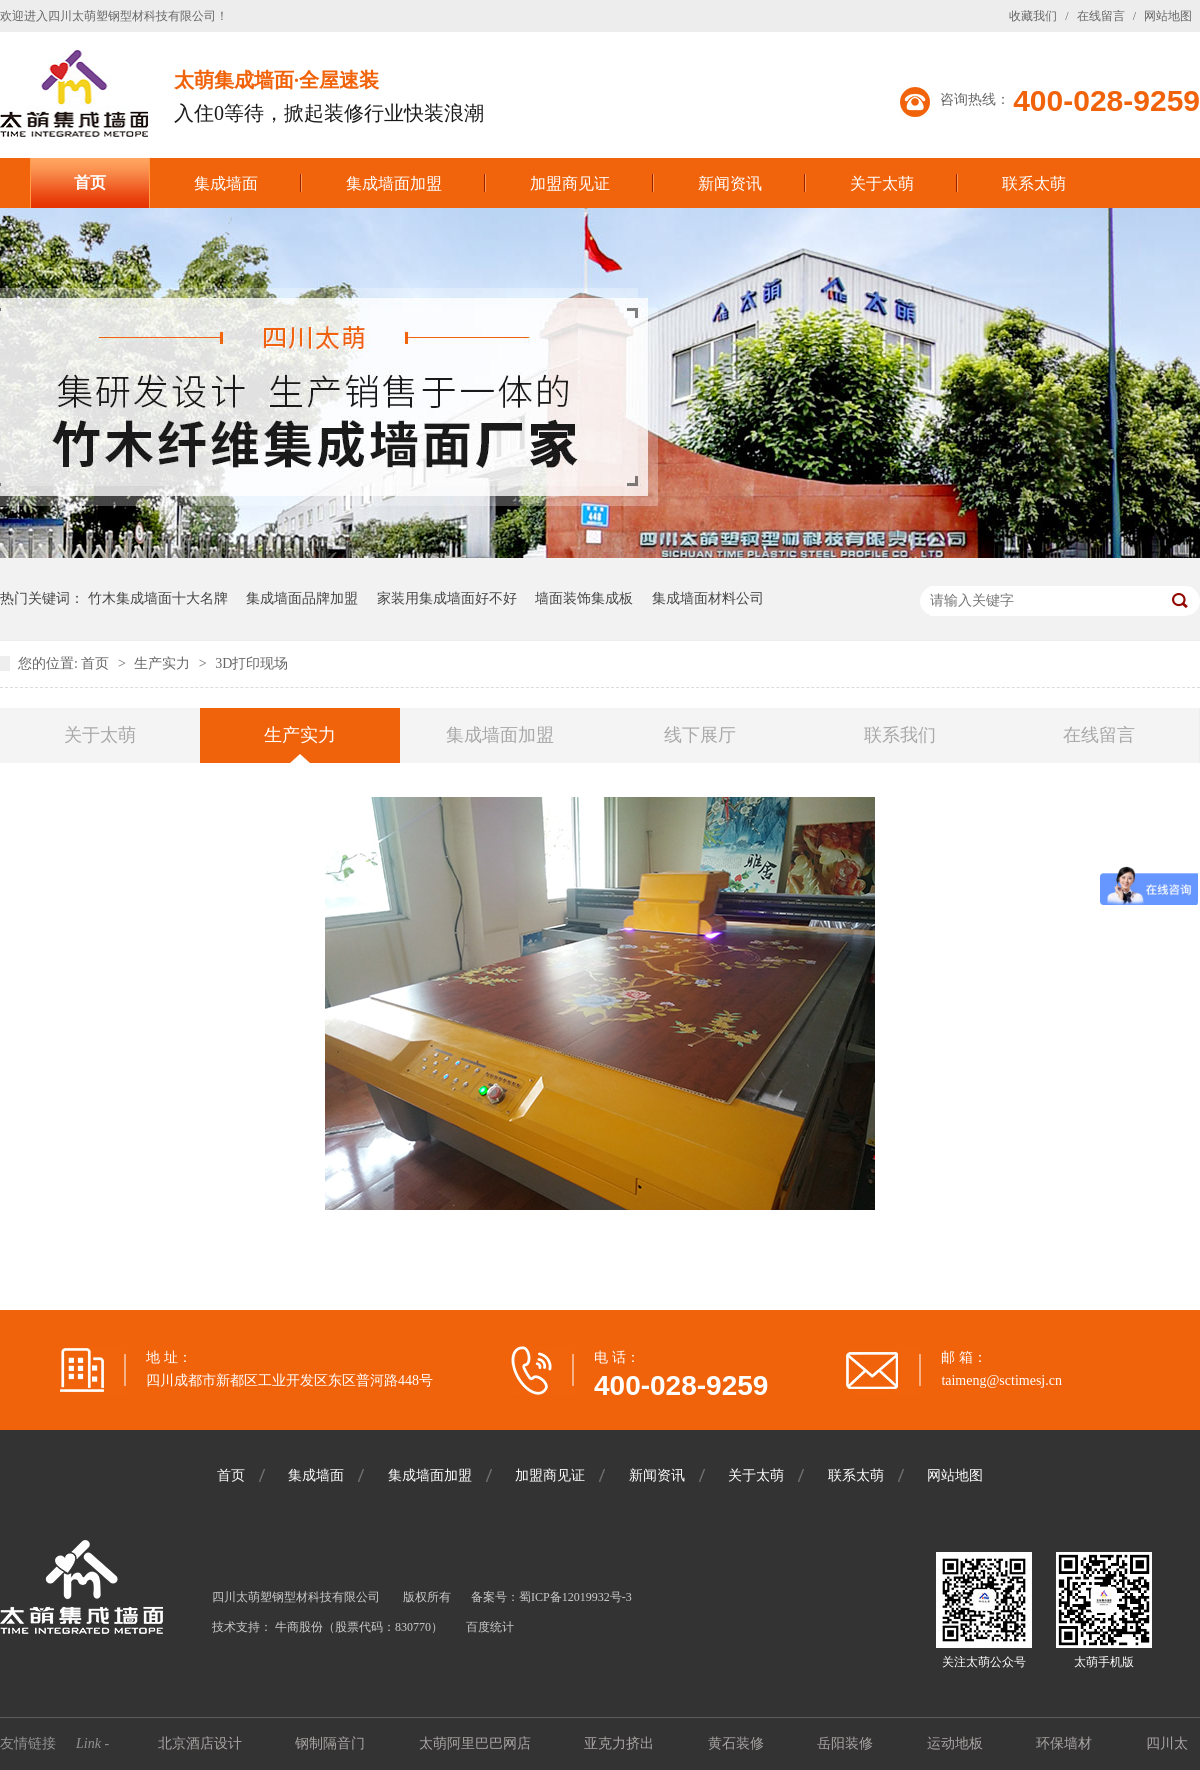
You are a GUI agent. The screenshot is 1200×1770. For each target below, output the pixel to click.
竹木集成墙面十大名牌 (158, 598)
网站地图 (1168, 16)
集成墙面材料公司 (708, 598)
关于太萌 (882, 183)
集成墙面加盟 (394, 183)
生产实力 (164, 663)
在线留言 (1101, 16)
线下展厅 (700, 735)
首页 (90, 182)
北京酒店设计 (202, 1743)
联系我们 (900, 735)
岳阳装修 (847, 1743)
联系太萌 (1034, 183)
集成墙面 (226, 183)
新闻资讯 (730, 183)
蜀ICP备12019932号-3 (575, 1597)
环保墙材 (1066, 1743)
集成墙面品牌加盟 (302, 598)
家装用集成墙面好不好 (447, 598)
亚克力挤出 (621, 1743)
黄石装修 (738, 1743)
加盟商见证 (570, 183)
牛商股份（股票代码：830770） (359, 1627)
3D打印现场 (251, 663)
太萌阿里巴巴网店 (477, 1743)
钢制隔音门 (332, 1743)
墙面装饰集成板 (584, 598)
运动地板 (957, 1743)
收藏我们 (1033, 16)
